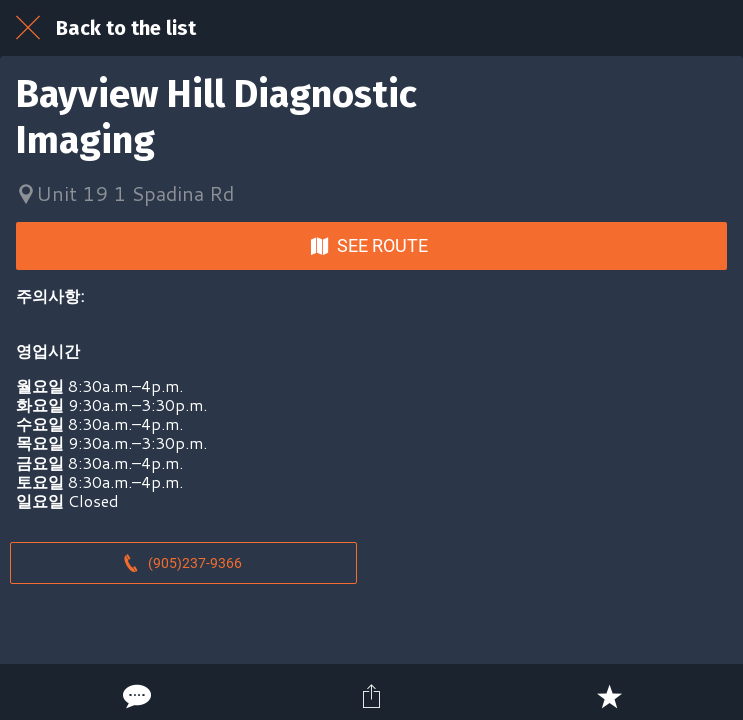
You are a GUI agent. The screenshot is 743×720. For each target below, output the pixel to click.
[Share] (372, 696)
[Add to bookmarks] (609, 696)
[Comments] (135, 696)
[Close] (28, 28)
